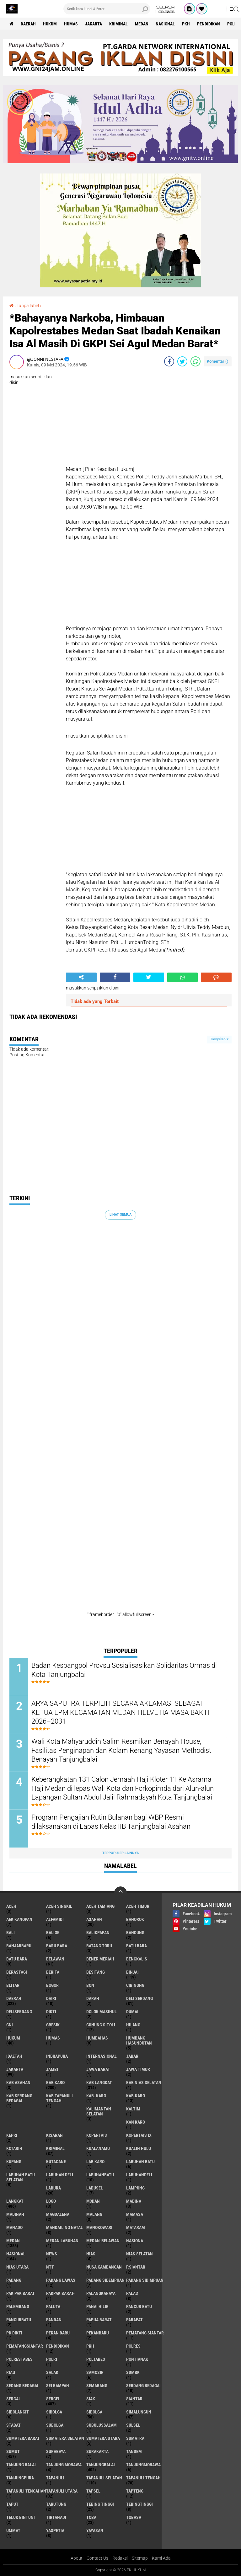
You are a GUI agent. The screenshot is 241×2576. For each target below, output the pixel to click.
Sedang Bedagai (22, 2385)
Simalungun (138, 2412)
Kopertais (96, 2135)
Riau (10, 2372)
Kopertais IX (139, 2135)
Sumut (13, 2451)
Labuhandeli (139, 2175)
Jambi (52, 2069)
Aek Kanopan (19, 1919)
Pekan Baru (58, 2333)
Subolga (54, 2425)
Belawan (55, 1959)
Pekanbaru (97, 2333)
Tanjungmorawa (143, 2464)
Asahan (94, 1919)
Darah (92, 1998)
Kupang (13, 2161)
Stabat (13, 2425)
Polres (133, 2346)
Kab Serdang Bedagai (19, 2098)
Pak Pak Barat (20, 2293)
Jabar (132, 2056)
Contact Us (97, 2558)
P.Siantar (135, 2267)
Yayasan (94, 2530)
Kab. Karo (96, 2096)
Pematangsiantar (24, 2346)
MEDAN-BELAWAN (103, 2240)
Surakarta (97, 2451)
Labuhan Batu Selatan (20, 2178)
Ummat (13, 2530)
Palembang (17, 2306)
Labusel (94, 2188)
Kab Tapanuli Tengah (59, 2098)
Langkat (15, 2201)
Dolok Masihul (101, 2011)
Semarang (96, 2385)
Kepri (11, 2135)
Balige (52, 1932)
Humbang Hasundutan (139, 2041)
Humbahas (97, 2038)
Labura (53, 2188)
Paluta (53, 2306)
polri (51, 2359)
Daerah (28, 23)
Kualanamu (98, 2148)
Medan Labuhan (62, 2240)
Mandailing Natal (64, 2227)
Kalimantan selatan (98, 2112)
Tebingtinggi (139, 2504)
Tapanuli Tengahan (26, 2491)
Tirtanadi (56, 2517)
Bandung (135, 1932)
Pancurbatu (18, 2320)
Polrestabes (19, 2359)
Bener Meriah (100, 1959)
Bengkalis (136, 1959)
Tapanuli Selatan (104, 2478)
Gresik (53, 2025)
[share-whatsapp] (195, 361)
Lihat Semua (120, 1215)
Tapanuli (55, 2478)
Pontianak (137, 2359)
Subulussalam (101, 2425)
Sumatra (135, 2438)
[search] (106, 8)
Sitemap (140, 2558)
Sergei (52, 2399)
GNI (9, 2025)
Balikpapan (98, 1932)
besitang (95, 1972)
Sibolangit (17, 2412)
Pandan (54, 2320)
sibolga (54, 2412)
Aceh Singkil (59, 1906)
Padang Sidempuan (105, 2280)
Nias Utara (17, 2267)
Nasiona (134, 2240)
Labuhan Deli (59, 2175)
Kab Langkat (99, 2082)
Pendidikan (208, 23)
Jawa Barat (98, 2069)
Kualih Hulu (138, 2148)
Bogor (52, 1985)
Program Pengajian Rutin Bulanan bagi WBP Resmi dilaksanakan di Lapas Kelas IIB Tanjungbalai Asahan (110, 1821)
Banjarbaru (18, 1946)
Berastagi (16, 1972)
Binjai (132, 1972)
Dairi (51, 1998)
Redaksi (120, 2558)
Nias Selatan (139, 2254)
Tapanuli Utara (62, 2491)
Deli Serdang (139, 1998)
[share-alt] (81, 977)
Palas (132, 2293)
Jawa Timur (138, 2069)
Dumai (132, 2011)
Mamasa (134, 2214)
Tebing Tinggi (100, 2504)
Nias (90, 2254)
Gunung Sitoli (100, 2025)
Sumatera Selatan (65, 2438)
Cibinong (135, 1985)
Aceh (11, 1906)
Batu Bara (16, 1959)
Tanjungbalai (100, 2464)
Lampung (135, 2188)
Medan (141, 23)
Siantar (134, 2399)
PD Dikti (14, 2333)
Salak (52, 2372)
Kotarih (14, 2148)
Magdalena (57, 2214)
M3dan (93, 2201)
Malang (94, 2214)
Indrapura (57, 2056)
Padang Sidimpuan (144, 2280)
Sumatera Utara (103, 2438)
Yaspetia (55, 2530)
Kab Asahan (18, 2082)
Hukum (50, 23)
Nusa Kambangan (104, 2267)
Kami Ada (161, 2558)
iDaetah (14, 2056)
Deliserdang (19, 2011)
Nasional (165, 23)
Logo (51, 2201)
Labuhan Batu (140, 2161)
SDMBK (133, 2372)
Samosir (95, 2372)
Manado (14, 2227)
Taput (12, 2504)
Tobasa (133, 2517)
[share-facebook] (169, 361)
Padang (13, 2280)
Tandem (134, 2451)
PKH (186, 23)
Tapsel (93, 2491)
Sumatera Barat (23, 2438)
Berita (52, 1972)
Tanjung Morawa (64, 2464)
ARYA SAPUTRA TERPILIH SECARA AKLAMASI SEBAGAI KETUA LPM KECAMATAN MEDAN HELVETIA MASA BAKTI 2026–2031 (120, 1712)
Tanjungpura (20, 2478)
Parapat (134, 2320)
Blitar (12, 1985)
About (77, 2558)
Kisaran (54, 2135)
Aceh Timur (137, 1906)
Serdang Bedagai (143, 2385)
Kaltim (133, 2109)
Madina (133, 2201)
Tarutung (56, 2504)
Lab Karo (95, 2161)
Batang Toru (99, 1946)
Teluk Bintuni (20, 2517)
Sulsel (133, 2425)
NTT (50, 2267)
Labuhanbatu (100, 2175)
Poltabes (95, 2359)
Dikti (51, 2011)
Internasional (101, 2056)
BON (90, 1985)
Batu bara (136, 1946)
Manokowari (99, 2227)
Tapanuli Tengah (143, 2478)
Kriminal (118, 23)
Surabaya (56, 2451)
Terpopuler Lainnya (120, 1853)
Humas (71, 23)
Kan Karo (135, 2122)
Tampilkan (219, 1039)
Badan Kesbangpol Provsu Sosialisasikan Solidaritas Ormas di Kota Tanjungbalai (124, 1669)
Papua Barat (99, 2320)
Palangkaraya (100, 2293)
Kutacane (56, 2161)
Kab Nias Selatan (143, 2082)
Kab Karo (55, 2082)
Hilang (133, 2025)
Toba (91, 2517)
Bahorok (135, 1919)
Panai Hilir (97, 2306)
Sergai (13, 2399)
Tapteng (134, 2491)
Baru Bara (56, 1946)
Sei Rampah (57, 2385)
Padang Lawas (60, 2280)
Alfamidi (55, 1919)
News (51, 2254)
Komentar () (217, 361)
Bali (10, 1932)
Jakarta (93, 23)
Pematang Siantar (145, 2333)
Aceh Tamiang (100, 1906)
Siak (90, 2399)
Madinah (15, 2214)
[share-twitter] (182, 361)
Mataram (135, 2227)
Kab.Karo (135, 2096)
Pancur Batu (139, 2306)
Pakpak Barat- (60, 2293)
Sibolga (94, 2412)
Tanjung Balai (21, 2464)
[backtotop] (120, 1893)
